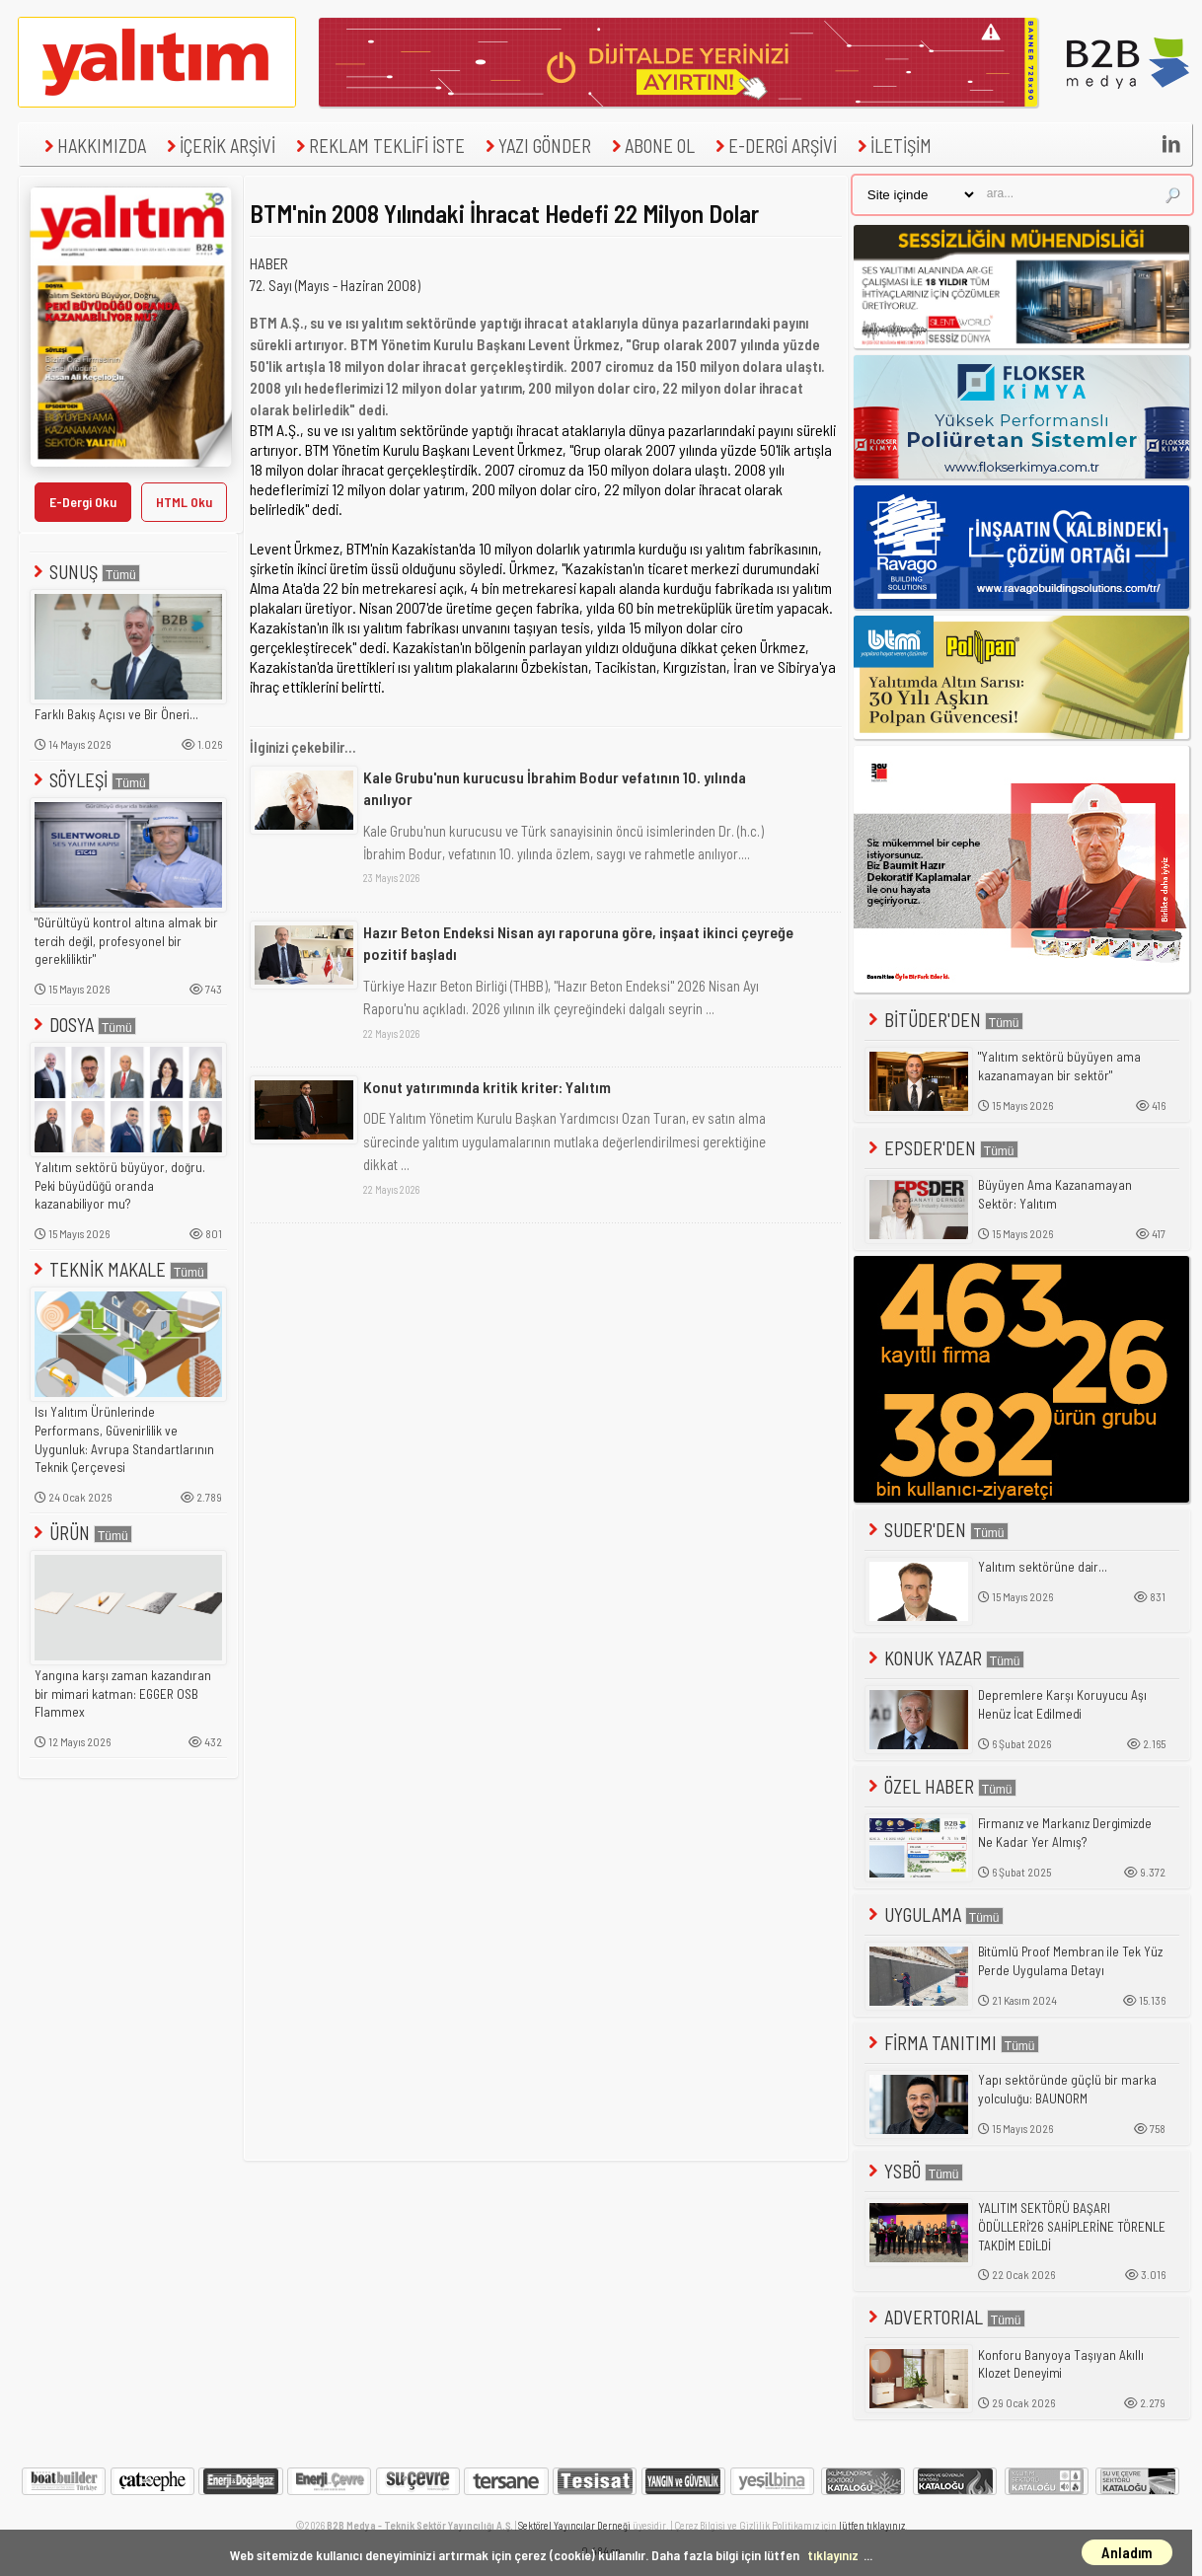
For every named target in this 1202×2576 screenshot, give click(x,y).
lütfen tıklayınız (872, 2525)
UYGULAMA (934, 1914)
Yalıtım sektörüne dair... (1042, 1567)
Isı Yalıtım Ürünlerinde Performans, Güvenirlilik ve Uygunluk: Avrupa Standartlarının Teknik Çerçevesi (124, 1439)
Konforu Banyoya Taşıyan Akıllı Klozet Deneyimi (1061, 2364)
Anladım (1127, 2552)
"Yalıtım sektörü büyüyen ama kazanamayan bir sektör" (1059, 1066)
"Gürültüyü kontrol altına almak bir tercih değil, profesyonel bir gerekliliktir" (126, 941)
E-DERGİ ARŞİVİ (774, 145)
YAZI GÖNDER (536, 145)
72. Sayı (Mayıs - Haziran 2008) (335, 285)
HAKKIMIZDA (92, 145)
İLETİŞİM (892, 145)
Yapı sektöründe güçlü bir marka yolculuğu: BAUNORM (1067, 2089)
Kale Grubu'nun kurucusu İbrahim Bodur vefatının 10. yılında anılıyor (554, 788)
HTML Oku (184, 501)
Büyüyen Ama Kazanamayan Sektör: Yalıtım (1055, 1194)
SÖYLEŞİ (90, 780)
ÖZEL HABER (940, 1786)
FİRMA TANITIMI (951, 2042)
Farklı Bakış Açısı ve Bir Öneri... (116, 714)
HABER (269, 263)
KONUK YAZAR (944, 1658)
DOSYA (83, 1024)
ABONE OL (651, 145)
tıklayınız (833, 2554)
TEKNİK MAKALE (119, 1269)
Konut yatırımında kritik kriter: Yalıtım (487, 1086)
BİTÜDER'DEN (943, 1019)
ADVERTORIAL (944, 2317)
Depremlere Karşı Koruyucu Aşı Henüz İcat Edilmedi (1062, 1704)
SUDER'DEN (936, 1529)
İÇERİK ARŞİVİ (218, 145)
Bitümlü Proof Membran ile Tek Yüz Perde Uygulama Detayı (1070, 1961)
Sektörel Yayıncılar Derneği (574, 2525)
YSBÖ (913, 2171)
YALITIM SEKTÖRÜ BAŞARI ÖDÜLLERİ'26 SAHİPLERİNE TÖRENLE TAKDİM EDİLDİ (1071, 2226)
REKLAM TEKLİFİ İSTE (378, 145)
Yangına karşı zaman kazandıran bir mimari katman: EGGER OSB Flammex (123, 1693)
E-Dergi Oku (82, 501)
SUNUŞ (85, 571)
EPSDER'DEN (941, 1148)
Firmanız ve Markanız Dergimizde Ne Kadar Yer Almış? (1065, 1832)
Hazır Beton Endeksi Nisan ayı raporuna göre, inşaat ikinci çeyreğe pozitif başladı (578, 942)
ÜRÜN (81, 1532)
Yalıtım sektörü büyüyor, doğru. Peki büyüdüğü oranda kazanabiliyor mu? (120, 1185)
